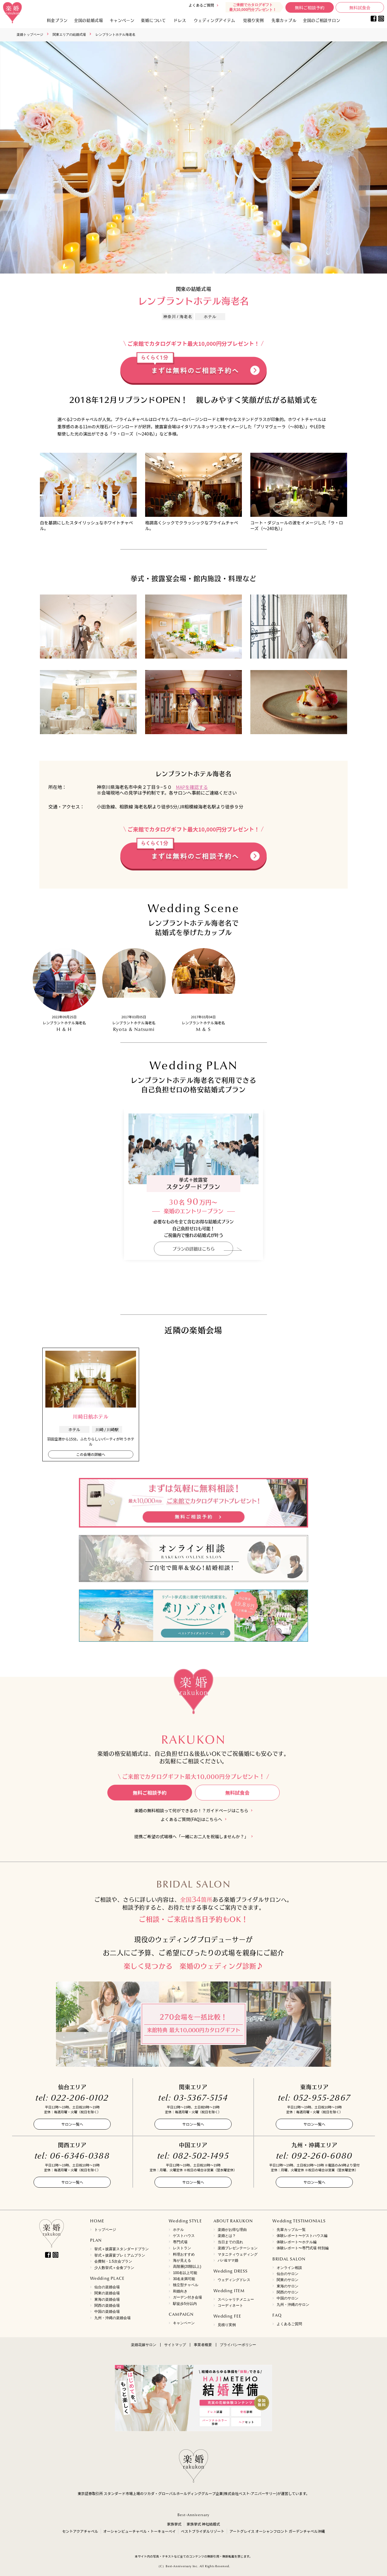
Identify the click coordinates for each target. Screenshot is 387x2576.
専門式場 (180, 2242)
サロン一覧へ (72, 2124)
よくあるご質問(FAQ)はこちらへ (191, 1819)
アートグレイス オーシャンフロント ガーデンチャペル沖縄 (277, 2531)
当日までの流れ (230, 2242)
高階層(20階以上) (187, 2266)
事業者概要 (203, 2345)
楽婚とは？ (227, 2236)
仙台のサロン (287, 2274)
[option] (193, 157)
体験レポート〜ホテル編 (297, 2242)
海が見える (182, 2260)
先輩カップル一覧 (291, 2230)
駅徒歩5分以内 (185, 2304)
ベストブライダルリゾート (202, 2531)
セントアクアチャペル (80, 2531)
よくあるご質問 (201, 5)
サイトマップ (175, 2345)
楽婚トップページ (30, 34)
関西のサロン (287, 2292)
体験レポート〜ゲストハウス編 (302, 2236)
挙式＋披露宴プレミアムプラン (119, 2255)
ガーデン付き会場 (187, 2297)
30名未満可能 (184, 2279)
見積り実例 (253, 20)
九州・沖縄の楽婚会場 (112, 2318)
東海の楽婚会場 (107, 2299)
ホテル (178, 2230)
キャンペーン (184, 2323)
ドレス (180, 20)
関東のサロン (287, 2280)
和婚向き (180, 2291)
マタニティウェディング (238, 2254)
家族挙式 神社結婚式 (203, 2523)
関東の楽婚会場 (107, 2293)
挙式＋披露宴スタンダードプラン (121, 2249)
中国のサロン (287, 2298)
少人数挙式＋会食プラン (114, 2268)
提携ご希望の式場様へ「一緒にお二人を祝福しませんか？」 (191, 1836)
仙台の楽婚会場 (107, 2287)
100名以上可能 (185, 2273)
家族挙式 (174, 2523)
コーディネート (230, 2305)
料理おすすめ (184, 2254)
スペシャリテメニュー (236, 2299)
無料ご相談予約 (309, 8)
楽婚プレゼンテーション (238, 2248)
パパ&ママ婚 (228, 2260)
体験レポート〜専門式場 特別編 (302, 2248)
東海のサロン (287, 2286)
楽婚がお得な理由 (232, 2230)
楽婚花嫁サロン (143, 2345)
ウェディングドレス (234, 2280)
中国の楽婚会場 (107, 2311)
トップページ (105, 2230)
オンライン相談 (289, 2268)
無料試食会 (359, 8)
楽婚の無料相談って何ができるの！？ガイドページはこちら (192, 1810)
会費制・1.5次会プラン (113, 2261)
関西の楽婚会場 (107, 2305)
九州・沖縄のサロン (293, 2304)
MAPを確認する (192, 787)
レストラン (182, 2248)
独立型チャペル (185, 2285)
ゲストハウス (184, 2236)
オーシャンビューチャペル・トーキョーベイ (139, 2531)
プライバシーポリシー (238, 2345)
